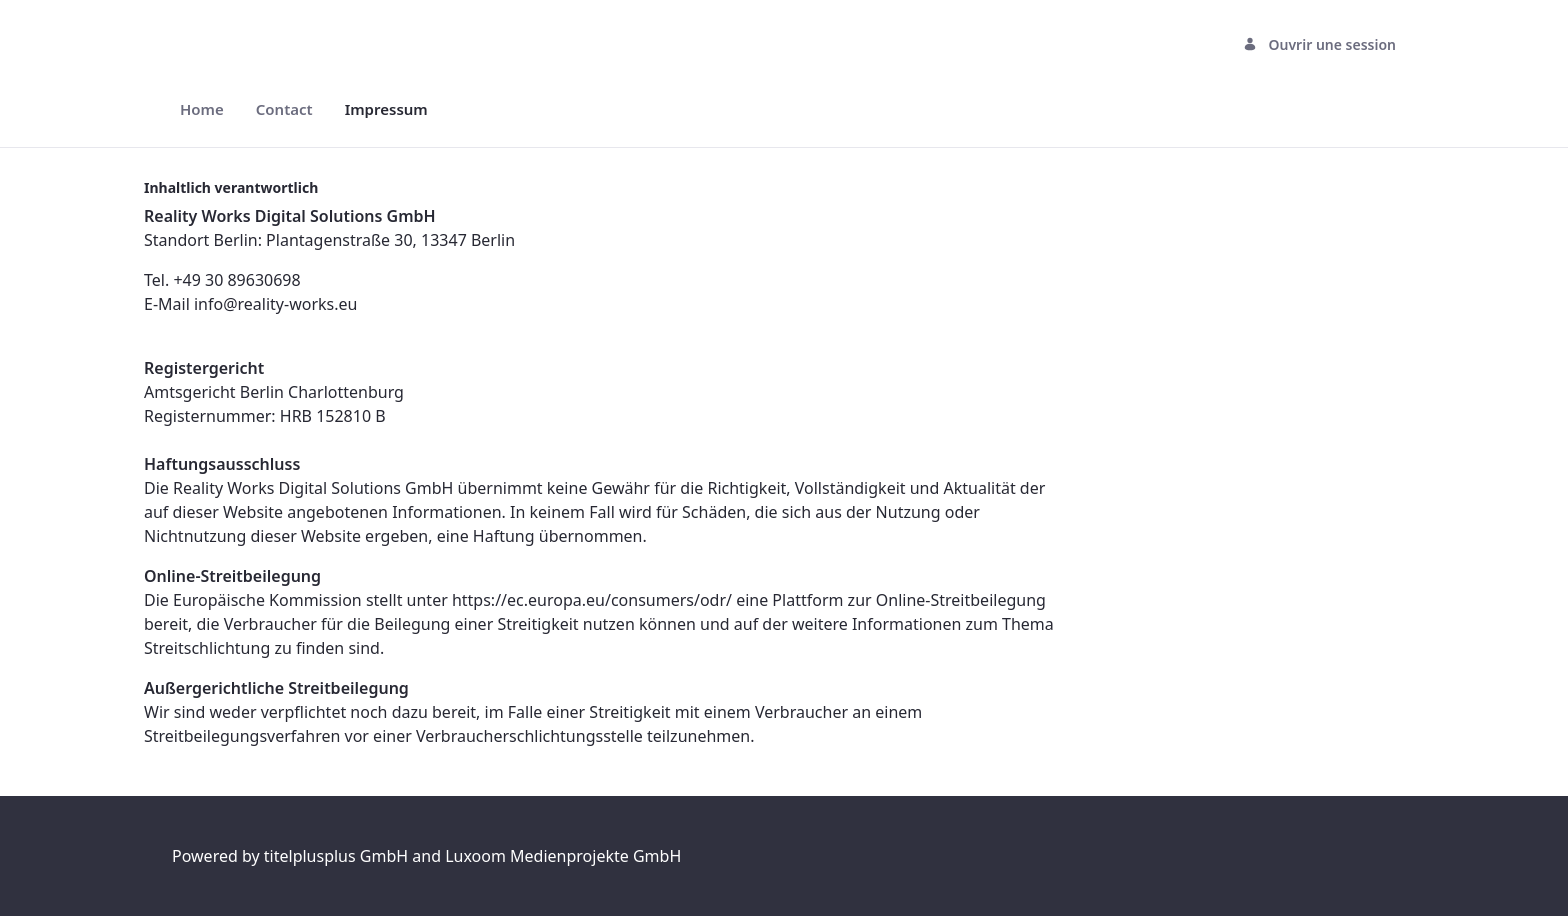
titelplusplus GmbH (338, 856)
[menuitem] (202, 109)
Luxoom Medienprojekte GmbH (563, 856)
